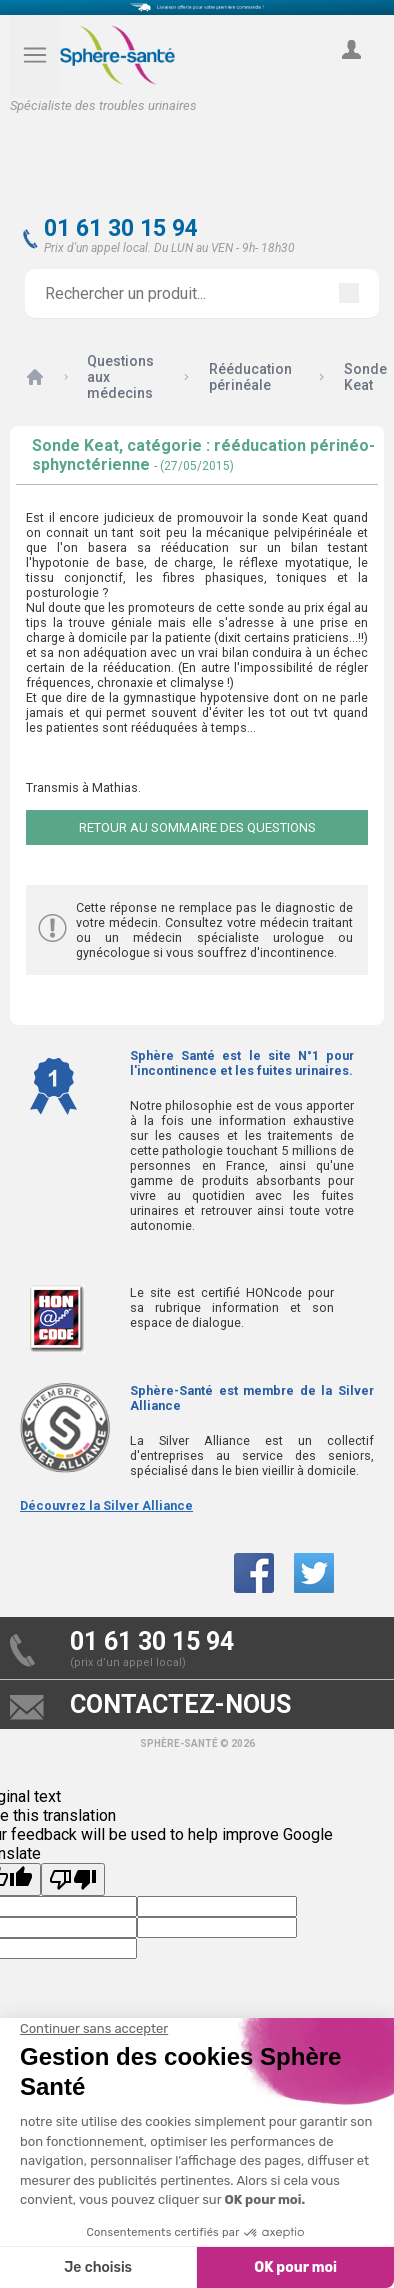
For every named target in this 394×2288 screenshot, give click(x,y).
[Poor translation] (73, 1879)
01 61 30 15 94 (121, 228)
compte (351, 72)
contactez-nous (180, 1704)
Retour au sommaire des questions (197, 827)
